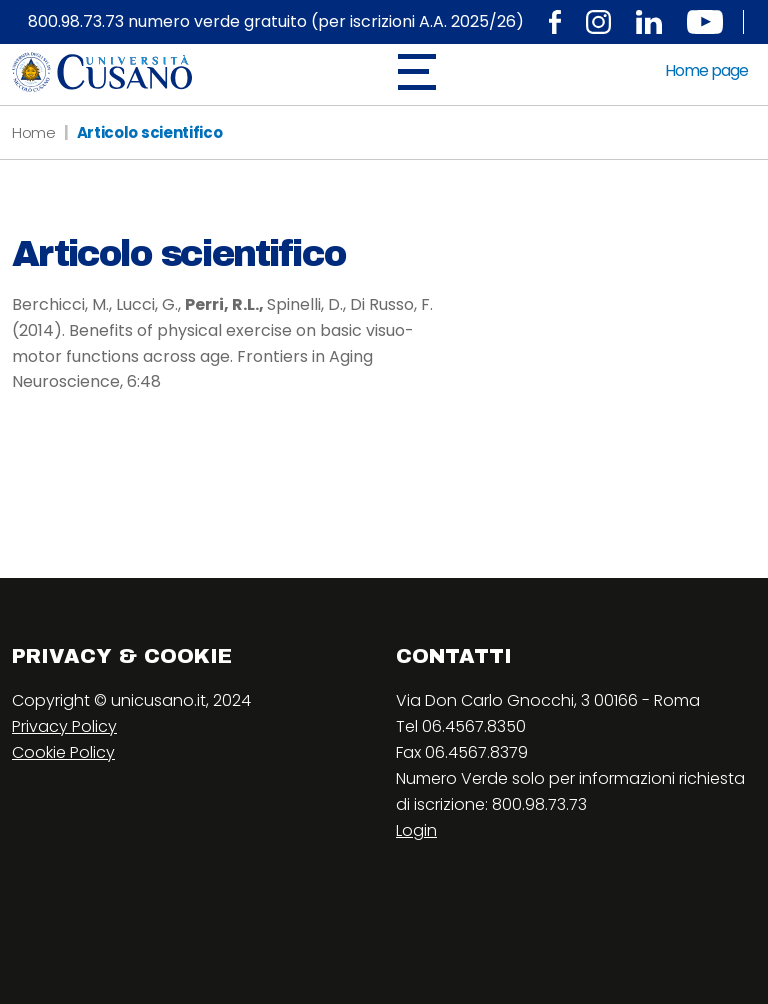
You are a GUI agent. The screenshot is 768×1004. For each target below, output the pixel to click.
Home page (706, 70)
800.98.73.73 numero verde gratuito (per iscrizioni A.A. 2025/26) (276, 22)
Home (34, 132)
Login (416, 830)
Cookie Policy (63, 752)
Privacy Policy (64, 726)
